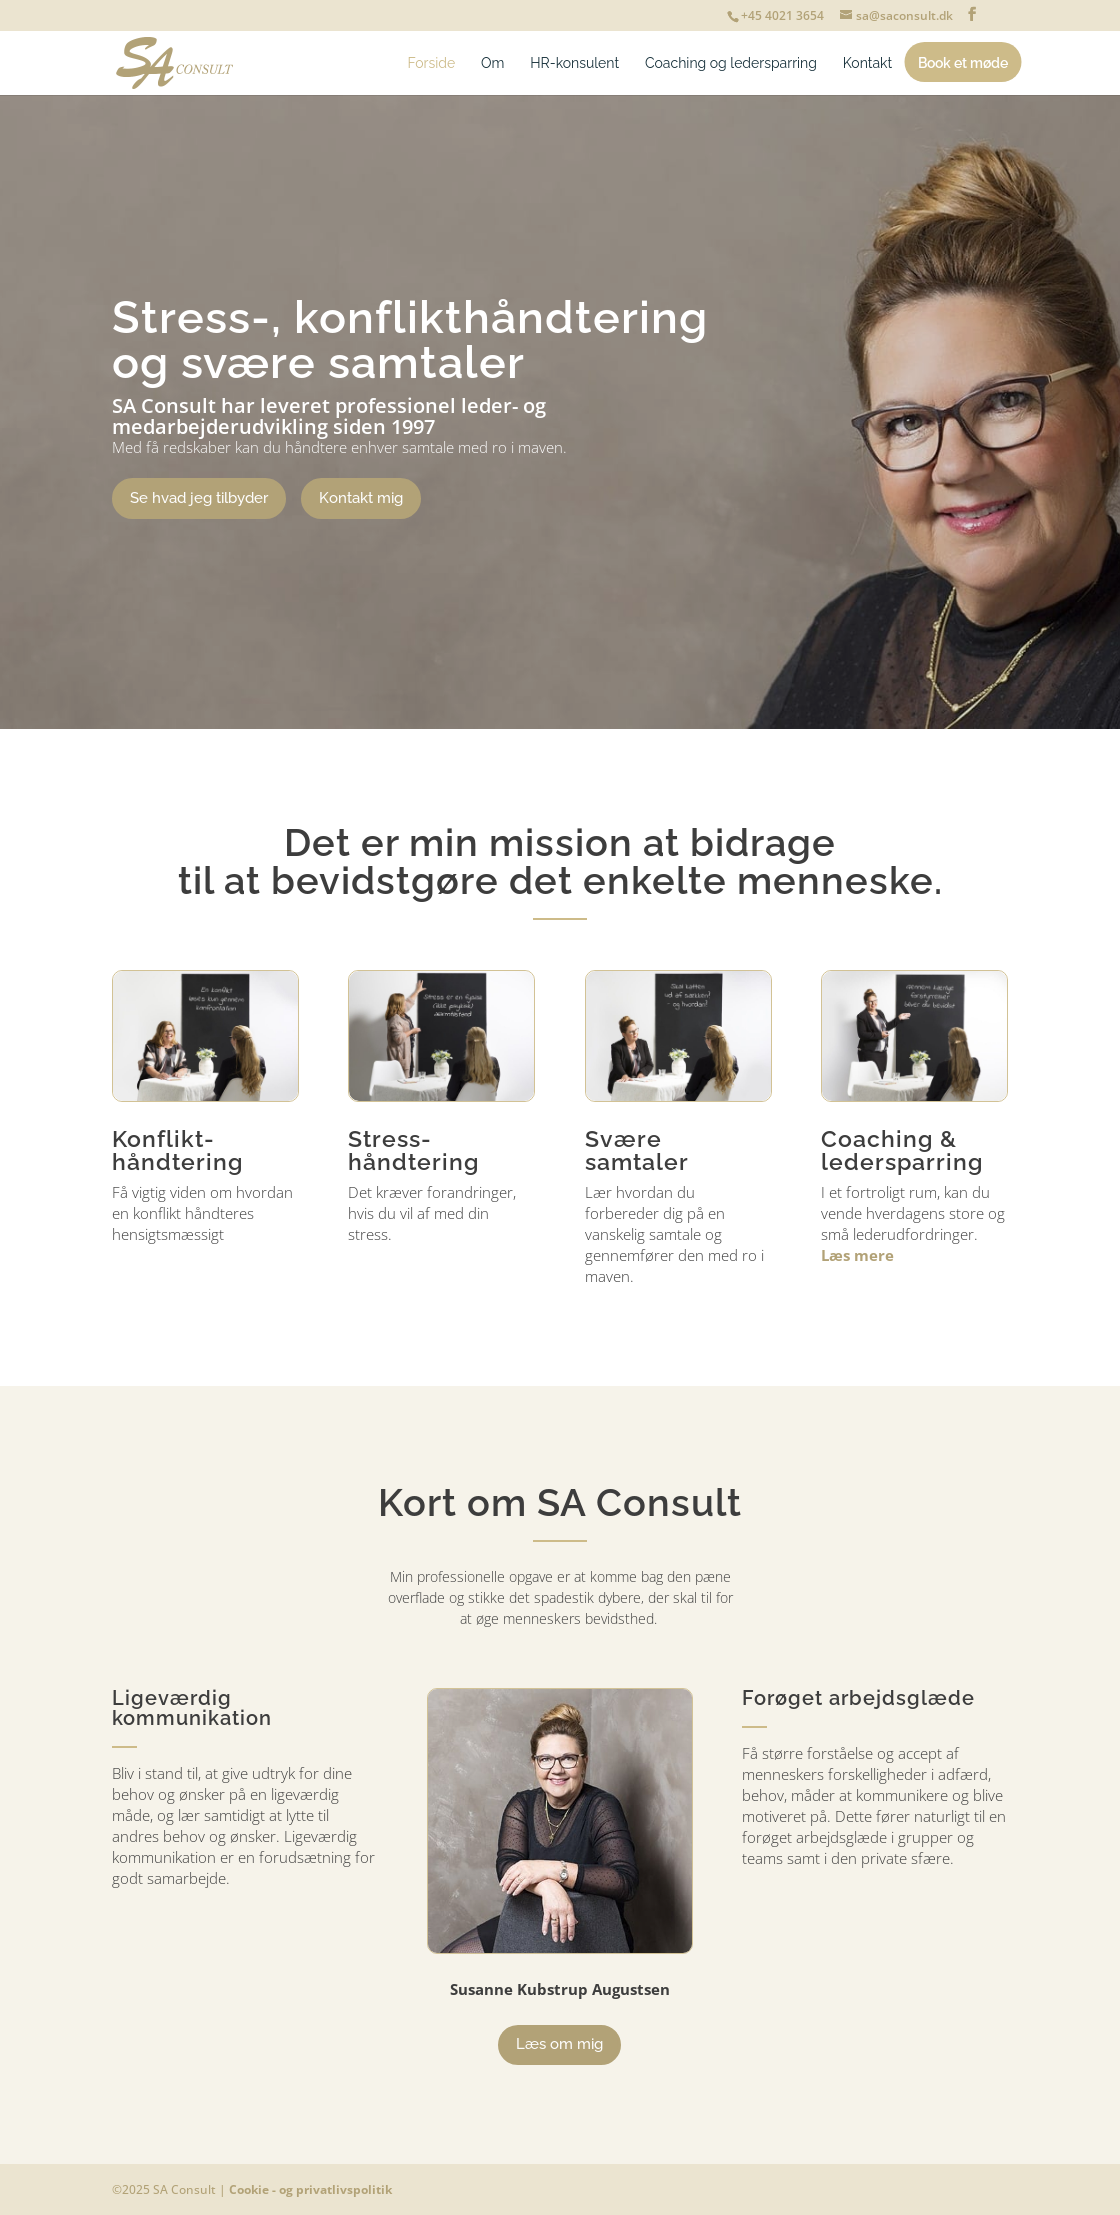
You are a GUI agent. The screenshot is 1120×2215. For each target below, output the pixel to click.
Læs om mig (559, 2044)
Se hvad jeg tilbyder (199, 498)
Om (492, 63)
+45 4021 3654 (782, 15)
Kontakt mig (361, 498)
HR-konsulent (574, 63)
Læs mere (857, 1255)
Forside (432, 63)
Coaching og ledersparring (731, 63)
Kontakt (867, 63)
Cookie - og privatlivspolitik (310, 2189)
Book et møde (963, 63)
